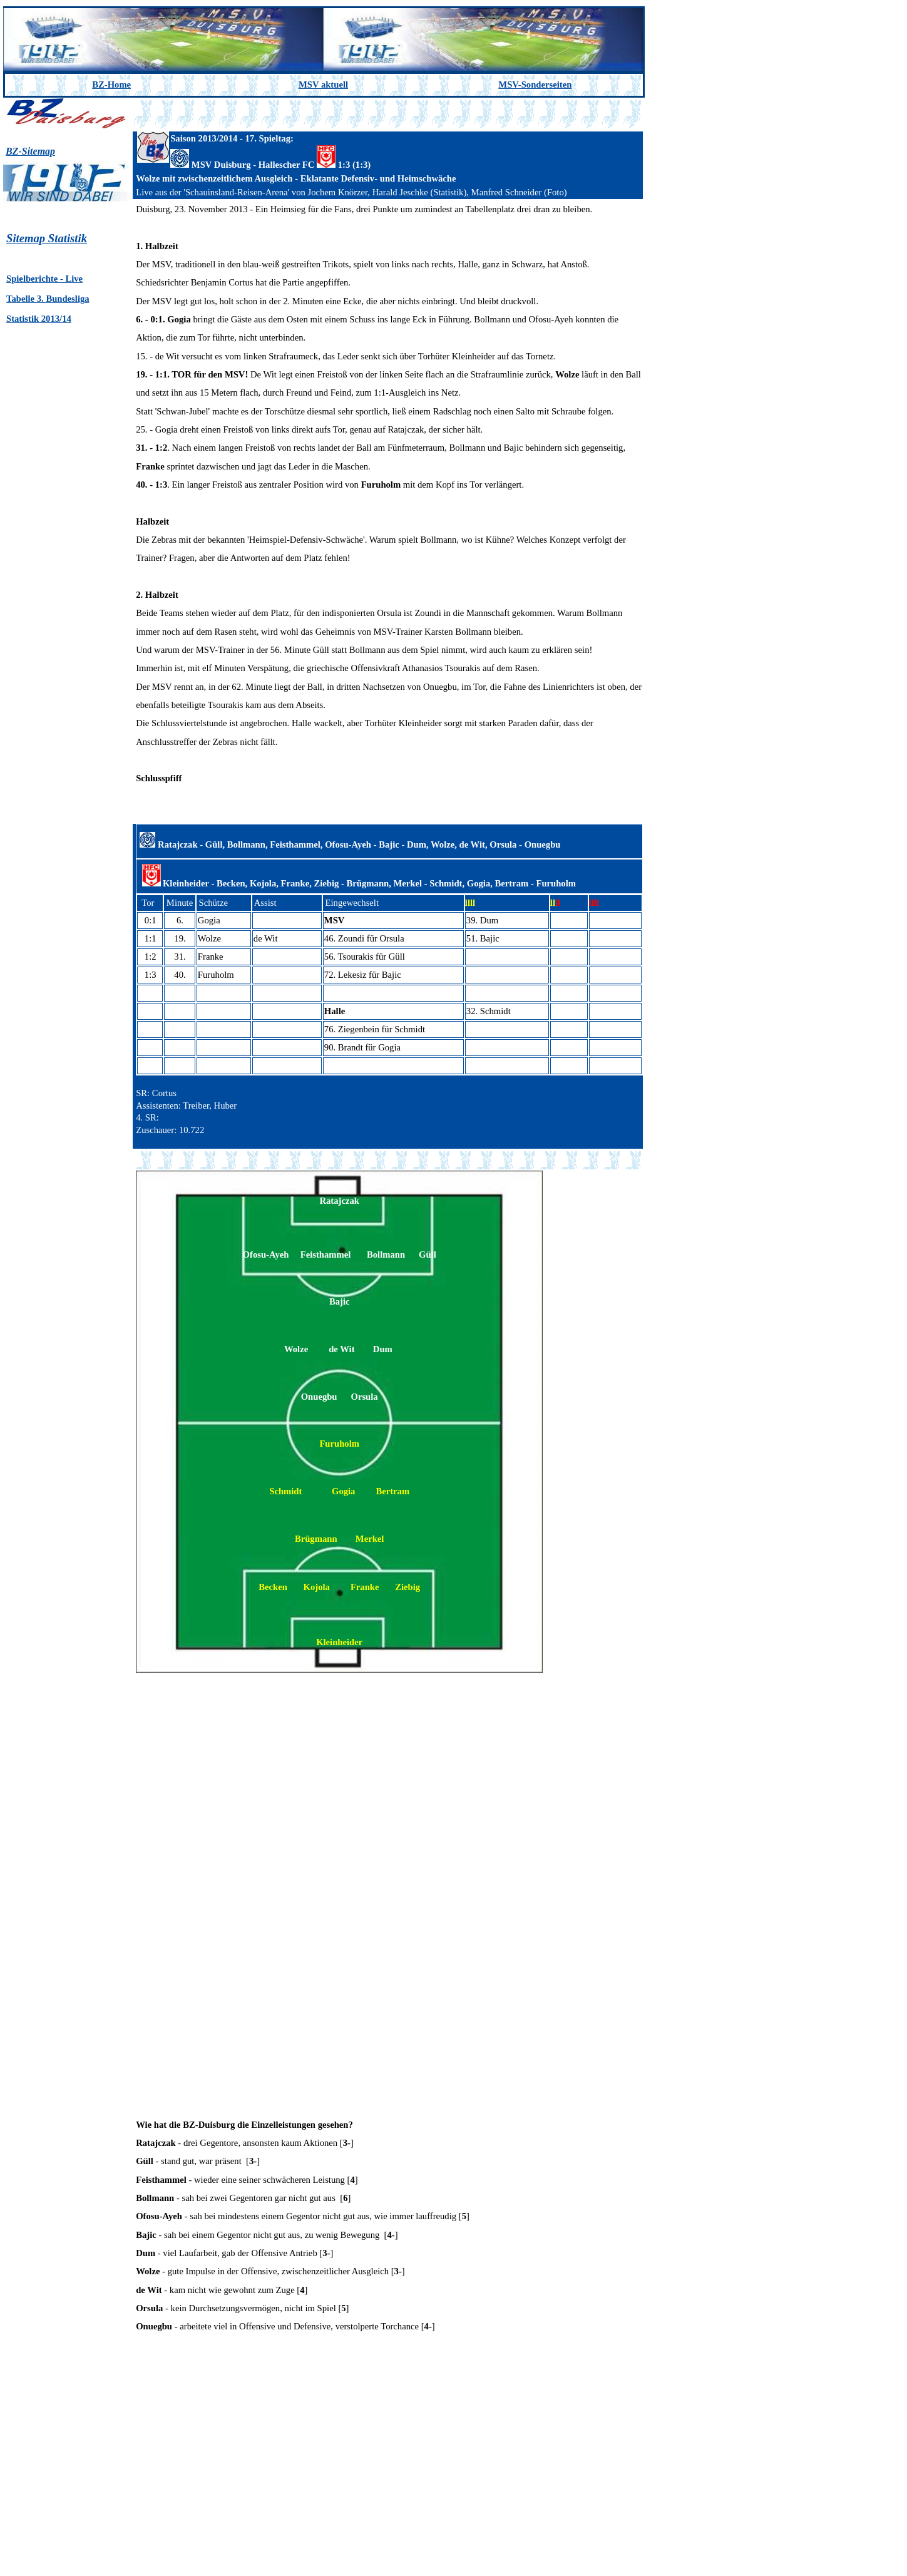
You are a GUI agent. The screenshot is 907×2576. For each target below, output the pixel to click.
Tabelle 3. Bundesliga (48, 299)
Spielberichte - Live (44, 279)
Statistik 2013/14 (38, 319)
